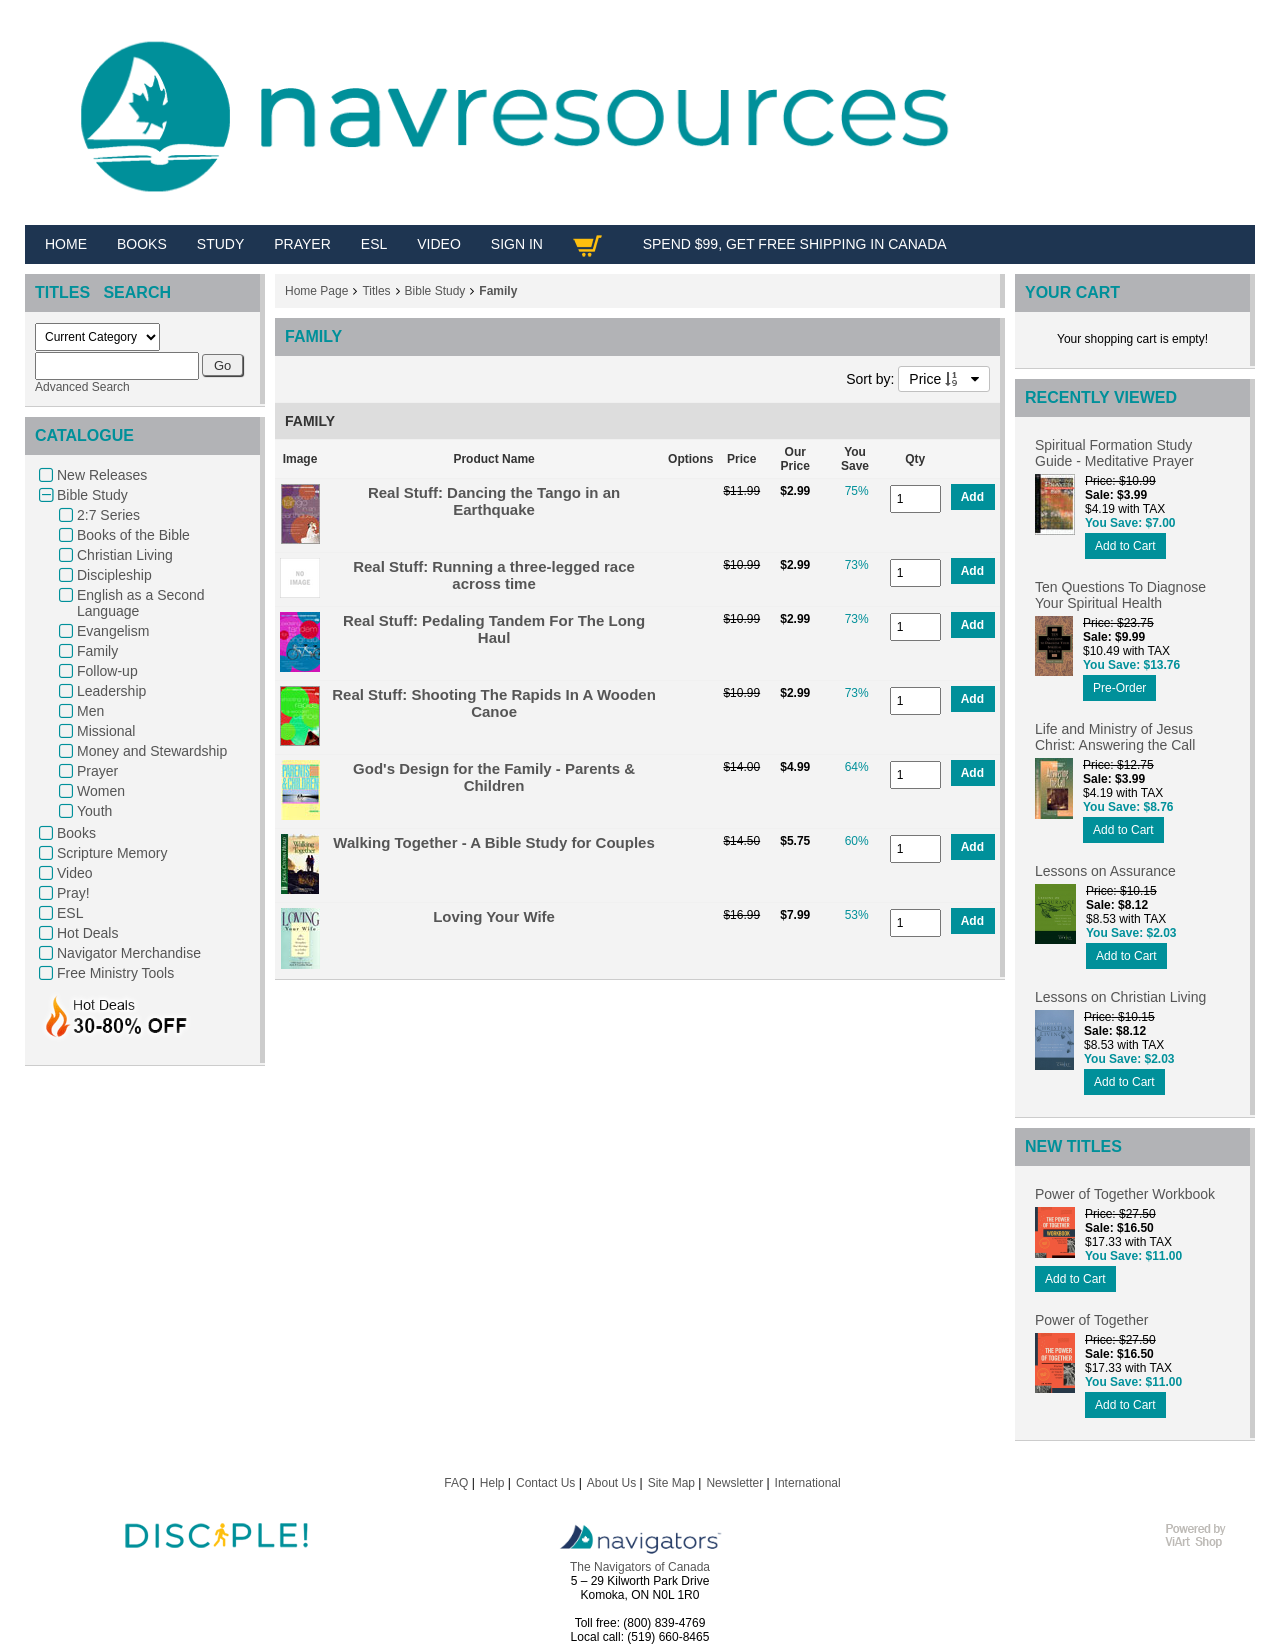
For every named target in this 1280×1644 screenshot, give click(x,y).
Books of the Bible (133, 535)
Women (101, 791)
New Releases (102, 475)
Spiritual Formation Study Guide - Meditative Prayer (1114, 453)
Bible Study (92, 495)
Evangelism (113, 631)
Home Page (316, 291)
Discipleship (114, 575)
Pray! (73, 893)
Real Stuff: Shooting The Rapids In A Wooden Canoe (494, 703)
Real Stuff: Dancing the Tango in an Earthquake (494, 501)
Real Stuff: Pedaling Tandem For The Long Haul (494, 629)
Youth (94, 811)
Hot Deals (87, 933)
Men (90, 711)
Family (97, 651)
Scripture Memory (112, 853)
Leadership (111, 691)
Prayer (97, 771)
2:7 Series (108, 515)
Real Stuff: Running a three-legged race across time (494, 575)
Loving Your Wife (494, 916)
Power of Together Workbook (1125, 1194)
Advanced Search (82, 387)
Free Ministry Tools (115, 973)
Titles (376, 291)
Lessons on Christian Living (1120, 997)
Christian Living (125, 555)
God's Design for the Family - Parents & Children (494, 777)
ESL (70, 913)
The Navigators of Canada (640, 1567)
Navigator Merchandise (129, 953)
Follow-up (107, 671)
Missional (106, 731)
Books (76, 833)
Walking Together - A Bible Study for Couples (493, 842)
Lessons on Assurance (1105, 871)
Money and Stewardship (152, 751)
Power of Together (1091, 1320)
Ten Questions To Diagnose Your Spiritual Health (1120, 595)
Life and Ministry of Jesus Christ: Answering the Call (1115, 737)
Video (75, 873)
